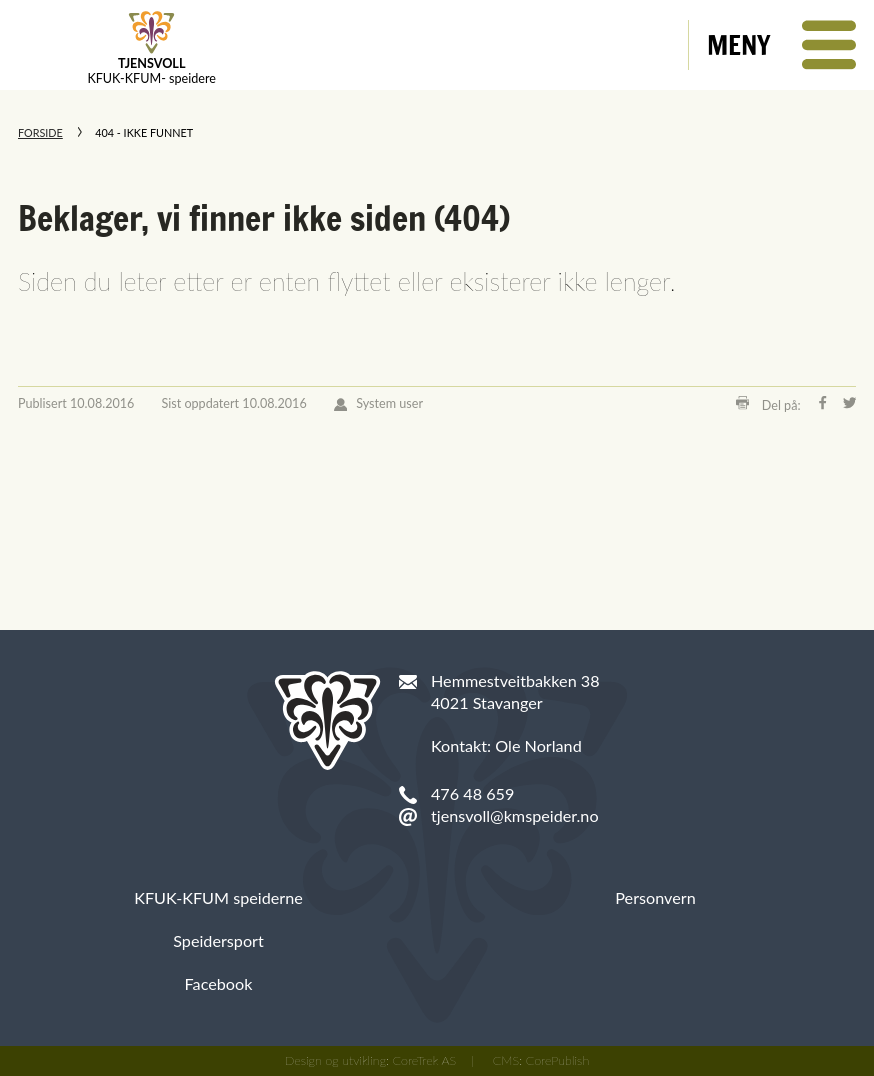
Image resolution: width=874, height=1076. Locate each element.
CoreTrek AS (425, 1060)
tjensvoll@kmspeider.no (515, 815)
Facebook (219, 983)
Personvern (655, 897)
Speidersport (218, 940)
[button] (781, 45)
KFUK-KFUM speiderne (218, 897)
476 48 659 (472, 793)
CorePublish (558, 1060)
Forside (40, 132)
